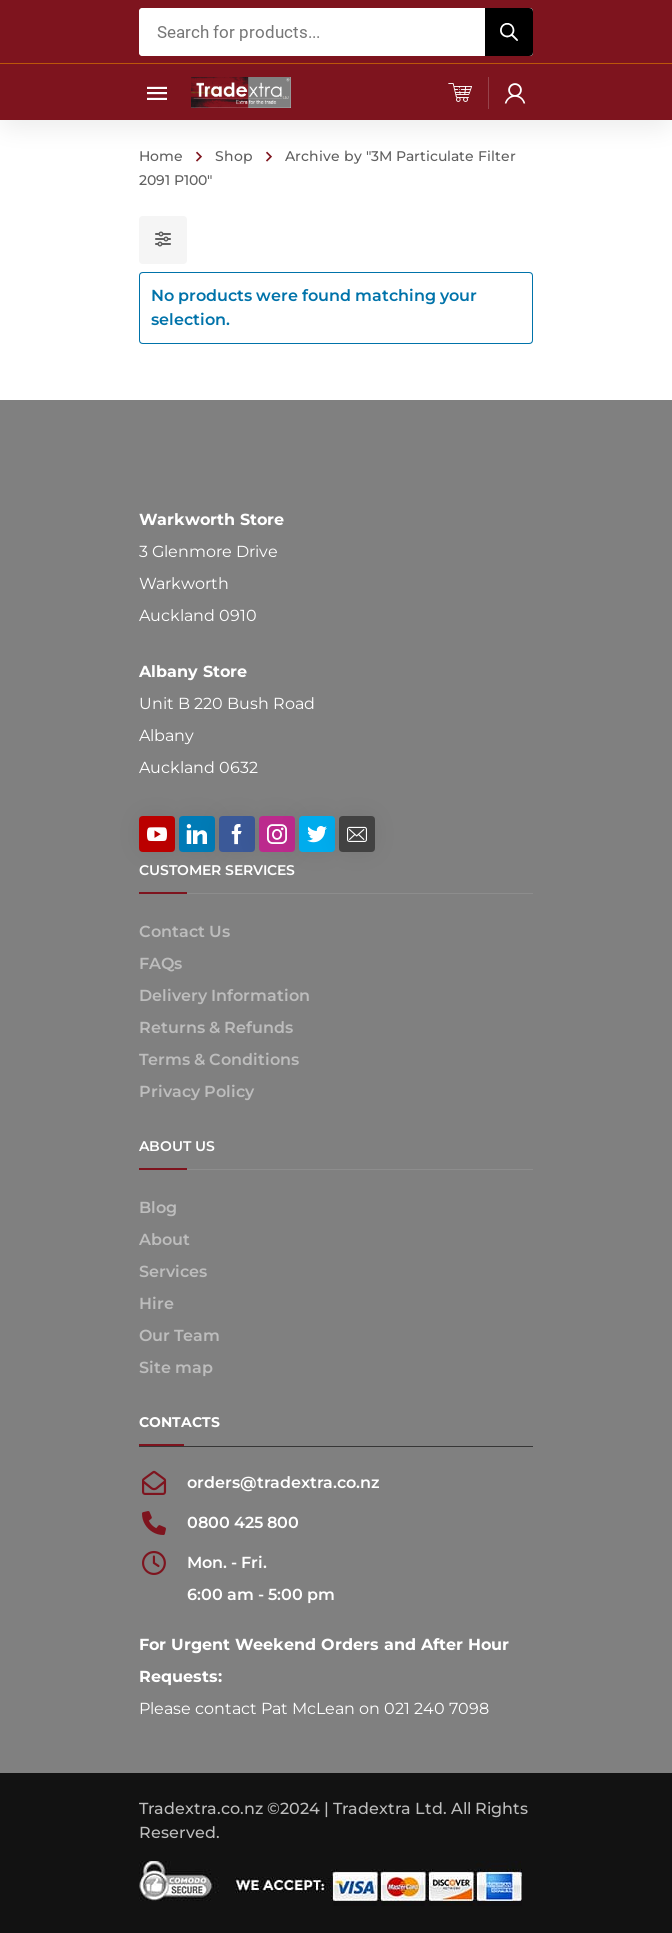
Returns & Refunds (216, 1027)
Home (161, 156)
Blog (158, 1207)
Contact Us (184, 931)
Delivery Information (224, 995)
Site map (176, 1367)
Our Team (179, 1335)
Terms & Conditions (219, 1059)
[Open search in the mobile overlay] (336, 32)
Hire (156, 1303)
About (164, 1239)
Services (173, 1271)
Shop (234, 156)
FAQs (160, 963)
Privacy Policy (196, 1091)
